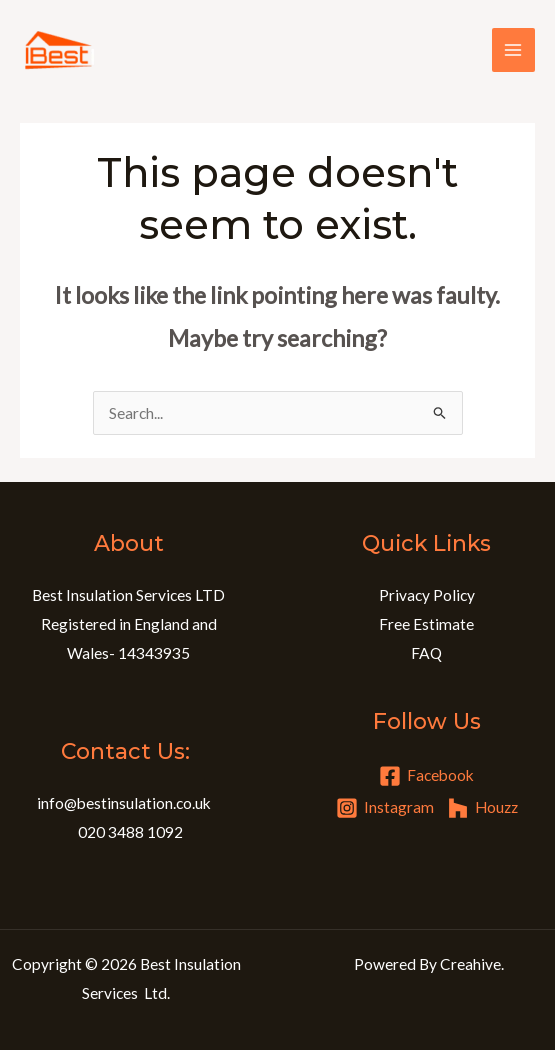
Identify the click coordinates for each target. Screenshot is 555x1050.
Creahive (470, 964)
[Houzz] (482, 808)
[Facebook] (426, 776)
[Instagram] (385, 808)
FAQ (426, 653)
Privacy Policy (427, 595)
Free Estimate (426, 624)
